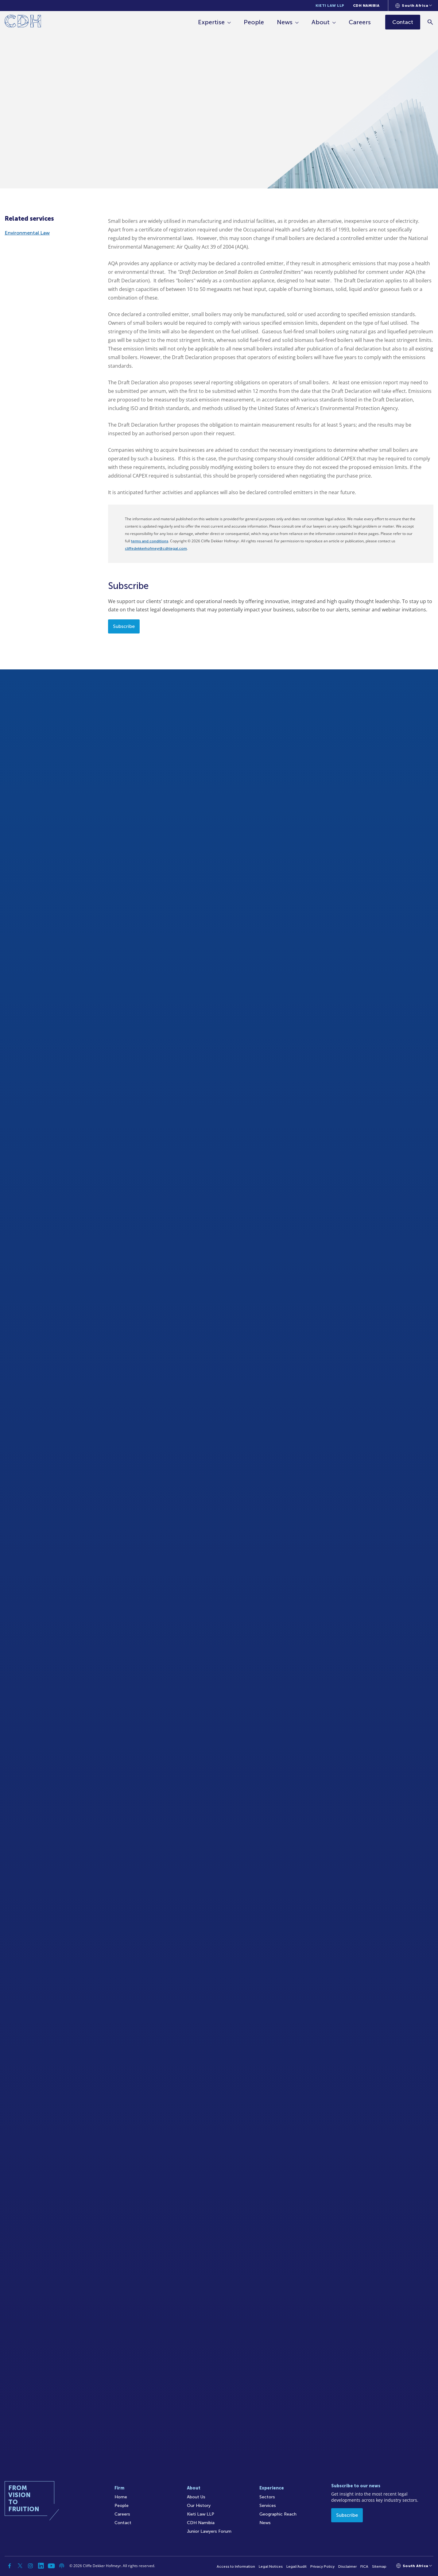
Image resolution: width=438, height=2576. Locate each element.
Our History (199, 2505)
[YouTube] (51, 2566)
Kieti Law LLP (330, 5)
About (321, 22)
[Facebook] (9, 2566)
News (285, 22)
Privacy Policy (322, 2566)
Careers (360, 22)
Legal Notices (271, 2566)
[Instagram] (30, 2566)
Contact (122, 2522)
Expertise (211, 22)
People (254, 22)
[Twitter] (20, 2566)
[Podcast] (62, 2566)
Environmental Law (27, 233)
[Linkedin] (41, 2566)
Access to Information (236, 2566)
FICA (364, 2566)
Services (267, 2505)
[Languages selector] (413, 5)
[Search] (430, 22)
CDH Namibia (366, 5)
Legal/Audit (296, 2566)
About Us (196, 2497)
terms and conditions (149, 541)
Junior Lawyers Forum (209, 2531)
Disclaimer (347, 2566)
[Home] (23, 22)
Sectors (267, 2497)
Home (120, 2497)
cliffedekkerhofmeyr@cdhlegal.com (156, 548)
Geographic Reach (278, 2514)
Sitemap (379, 2566)
